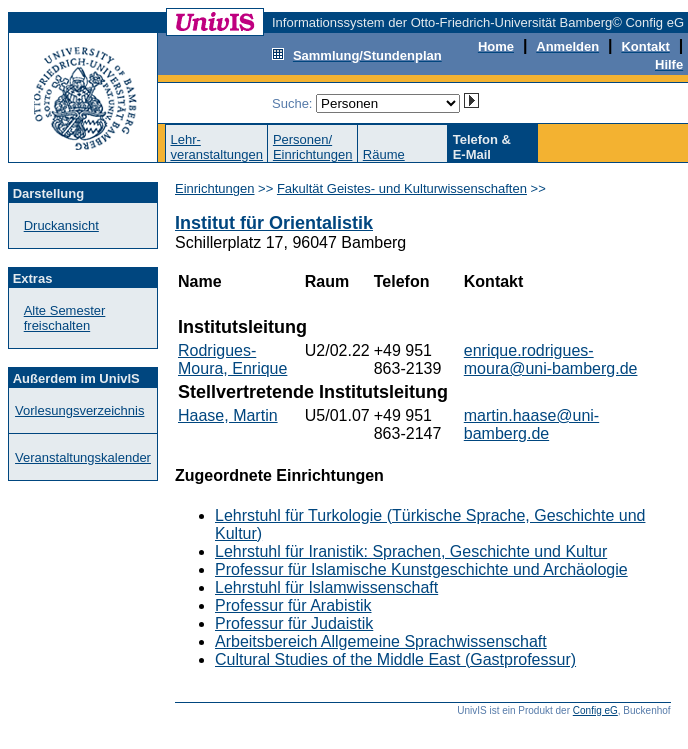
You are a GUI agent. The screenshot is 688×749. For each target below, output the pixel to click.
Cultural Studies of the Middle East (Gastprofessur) (395, 659)
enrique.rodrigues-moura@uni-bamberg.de (551, 359)
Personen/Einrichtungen (313, 147)
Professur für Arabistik (293, 605)
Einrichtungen (215, 188)
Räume (384, 154)
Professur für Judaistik (294, 623)
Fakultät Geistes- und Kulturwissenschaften (402, 188)
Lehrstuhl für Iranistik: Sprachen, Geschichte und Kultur (411, 551)
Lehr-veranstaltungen (216, 147)
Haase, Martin (228, 415)
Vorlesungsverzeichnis (79, 410)
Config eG (595, 710)
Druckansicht (61, 225)
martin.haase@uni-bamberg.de (531, 424)
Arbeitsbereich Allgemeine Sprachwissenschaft (381, 641)
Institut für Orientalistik (274, 223)
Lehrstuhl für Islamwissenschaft (326, 587)
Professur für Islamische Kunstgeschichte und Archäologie (421, 569)
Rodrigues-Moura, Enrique (232, 359)
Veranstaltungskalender (83, 457)
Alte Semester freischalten (65, 318)
